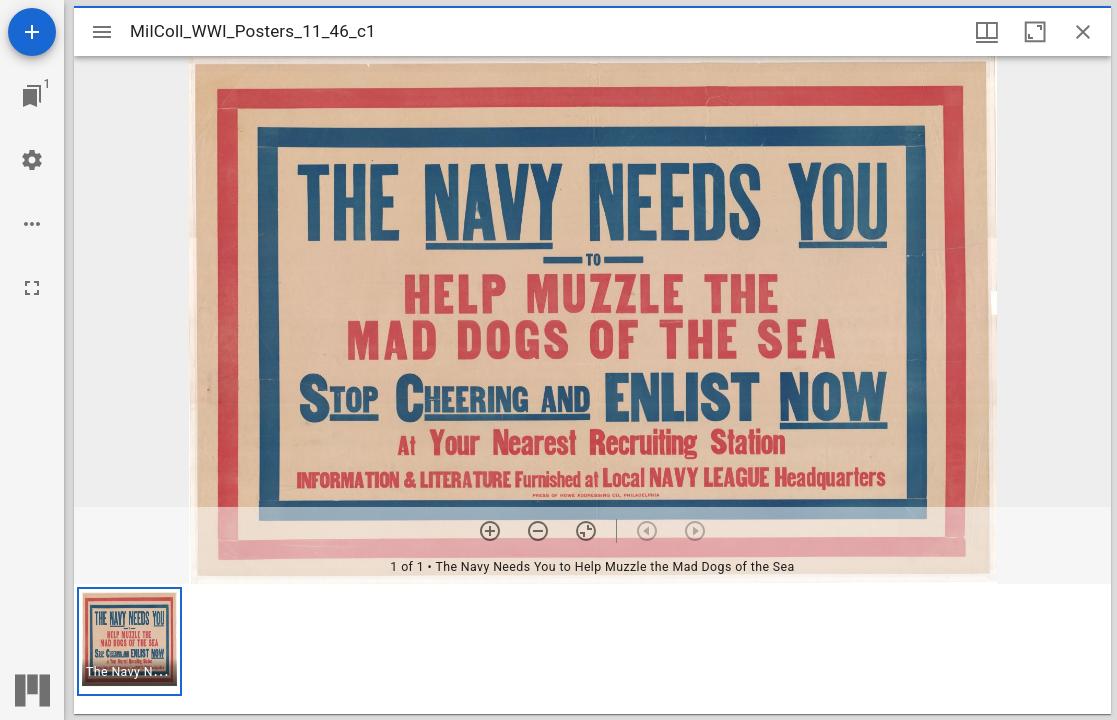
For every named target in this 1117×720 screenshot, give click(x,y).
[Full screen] (32, 288)
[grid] (592, 649)
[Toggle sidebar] (102, 32)
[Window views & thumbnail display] (987, 32)
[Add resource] (32, 32)
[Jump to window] (32, 96)
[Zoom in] (490, 531)
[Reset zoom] (586, 531)
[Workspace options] (32, 224)
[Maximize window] (1035, 32)
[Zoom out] (538, 531)
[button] (129, 641)
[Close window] (1083, 32)
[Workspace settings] (32, 160)
